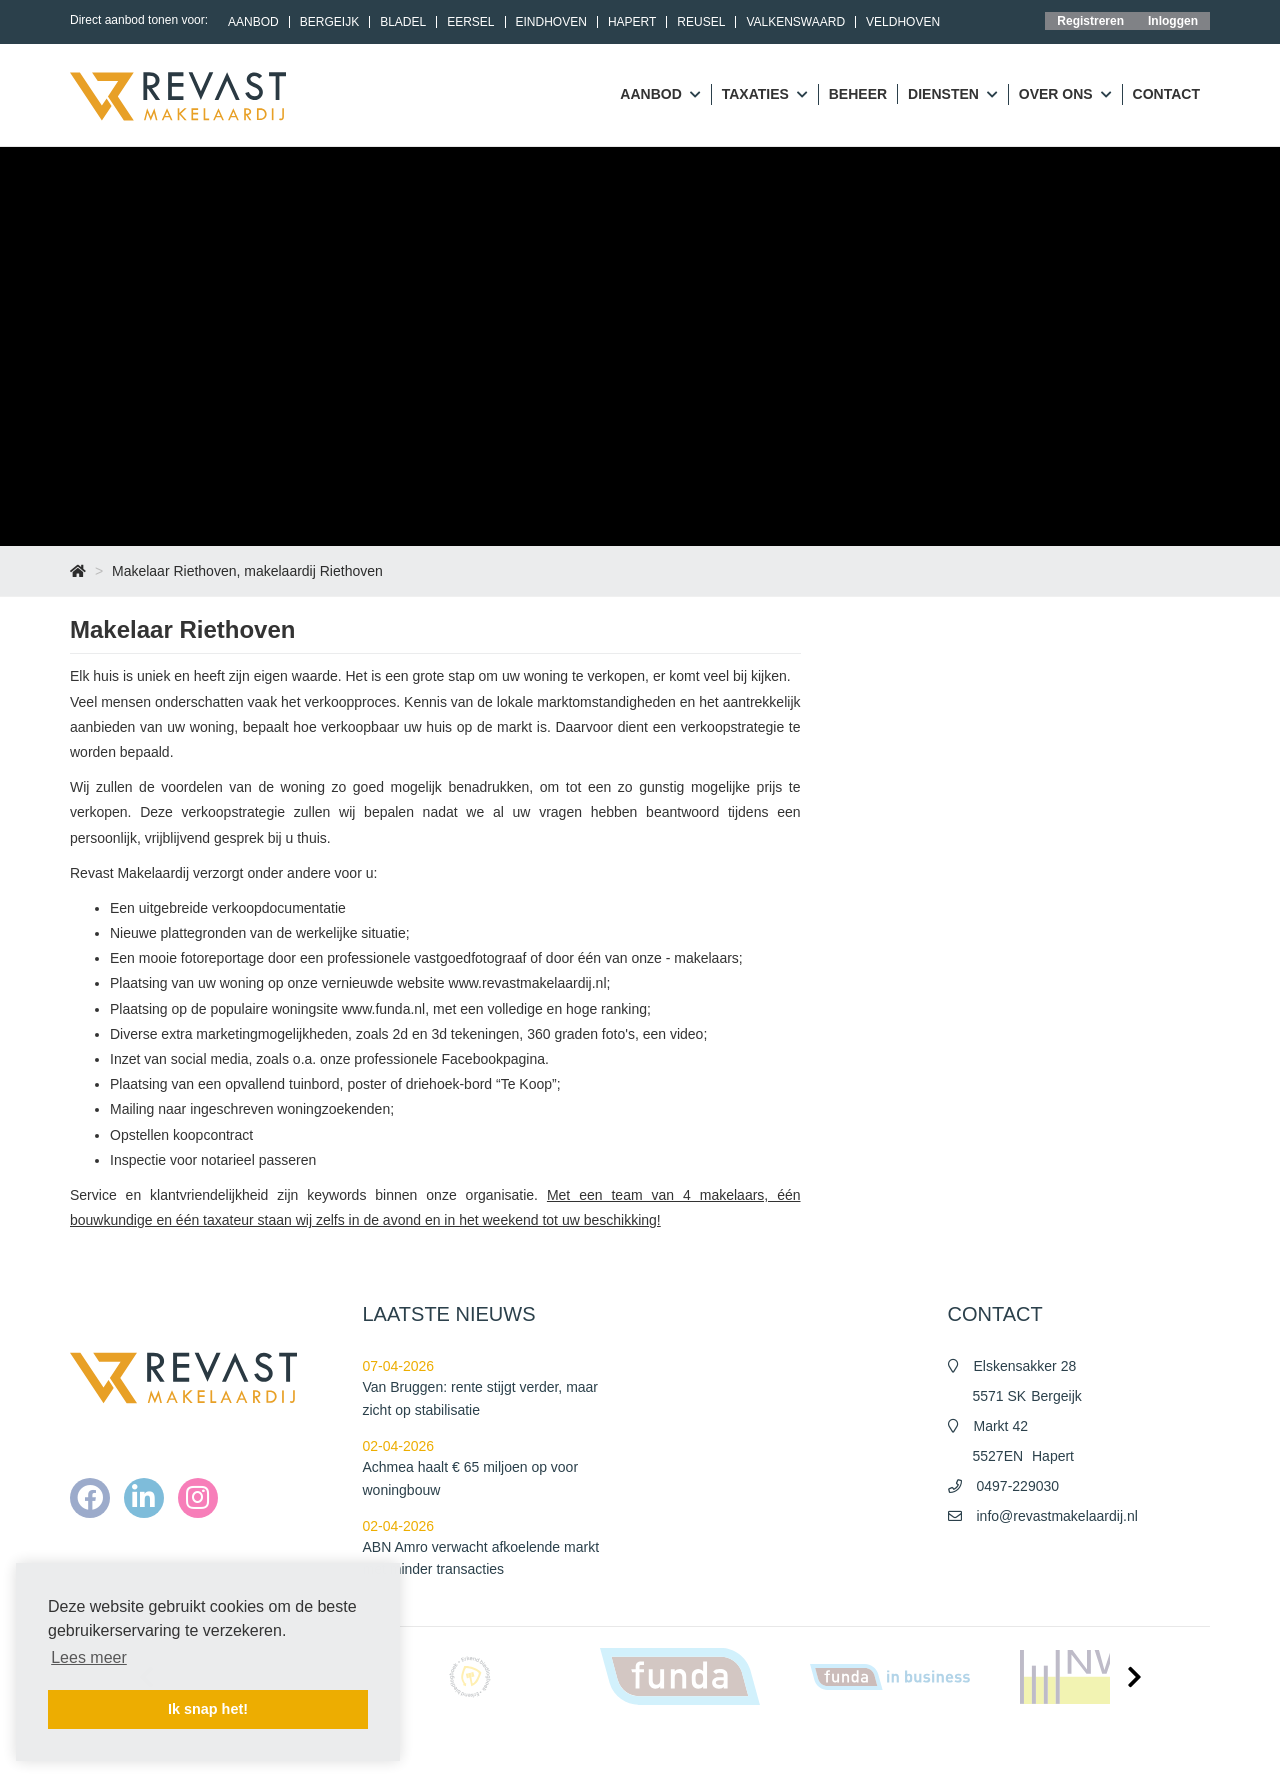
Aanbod (253, 22)
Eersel (470, 22)
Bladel (403, 22)
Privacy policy (1002, 1747)
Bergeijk (329, 22)
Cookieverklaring (1103, 1747)
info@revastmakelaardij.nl (1057, 1516)
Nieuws (779, 1747)
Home (724, 1747)
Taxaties (765, 95)
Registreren (1090, 21)
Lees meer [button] (89, 1657)
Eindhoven (551, 22)
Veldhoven (903, 22)
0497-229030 (1018, 1486)
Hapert (632, 22)
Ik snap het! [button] (208, 1709)
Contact (1166, 94)
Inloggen (1173, 21)
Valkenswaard (795, 22)
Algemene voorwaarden (882, 1747)
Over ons (1065, 95)
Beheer (858, 94)
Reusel (701, 22)
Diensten (953, 95)
